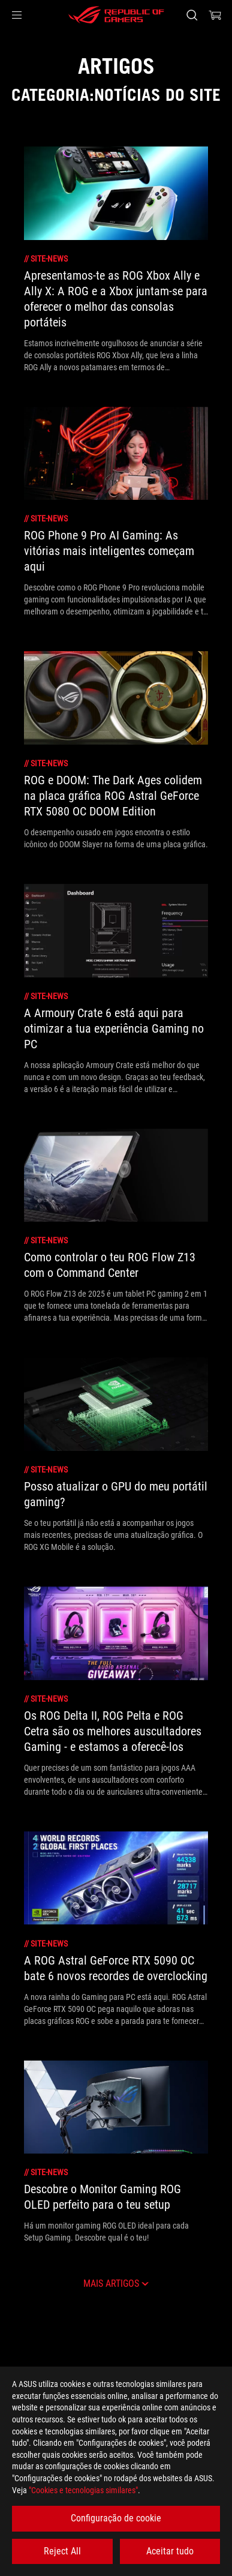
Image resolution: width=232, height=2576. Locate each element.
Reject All (62, 2551)
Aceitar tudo (170, 2551)
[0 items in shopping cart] (215, 15)
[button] (17, 15)
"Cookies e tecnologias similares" (83, 2490)
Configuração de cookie (116, 2518)
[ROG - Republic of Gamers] (116, 15)
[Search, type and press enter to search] (191, 15)
